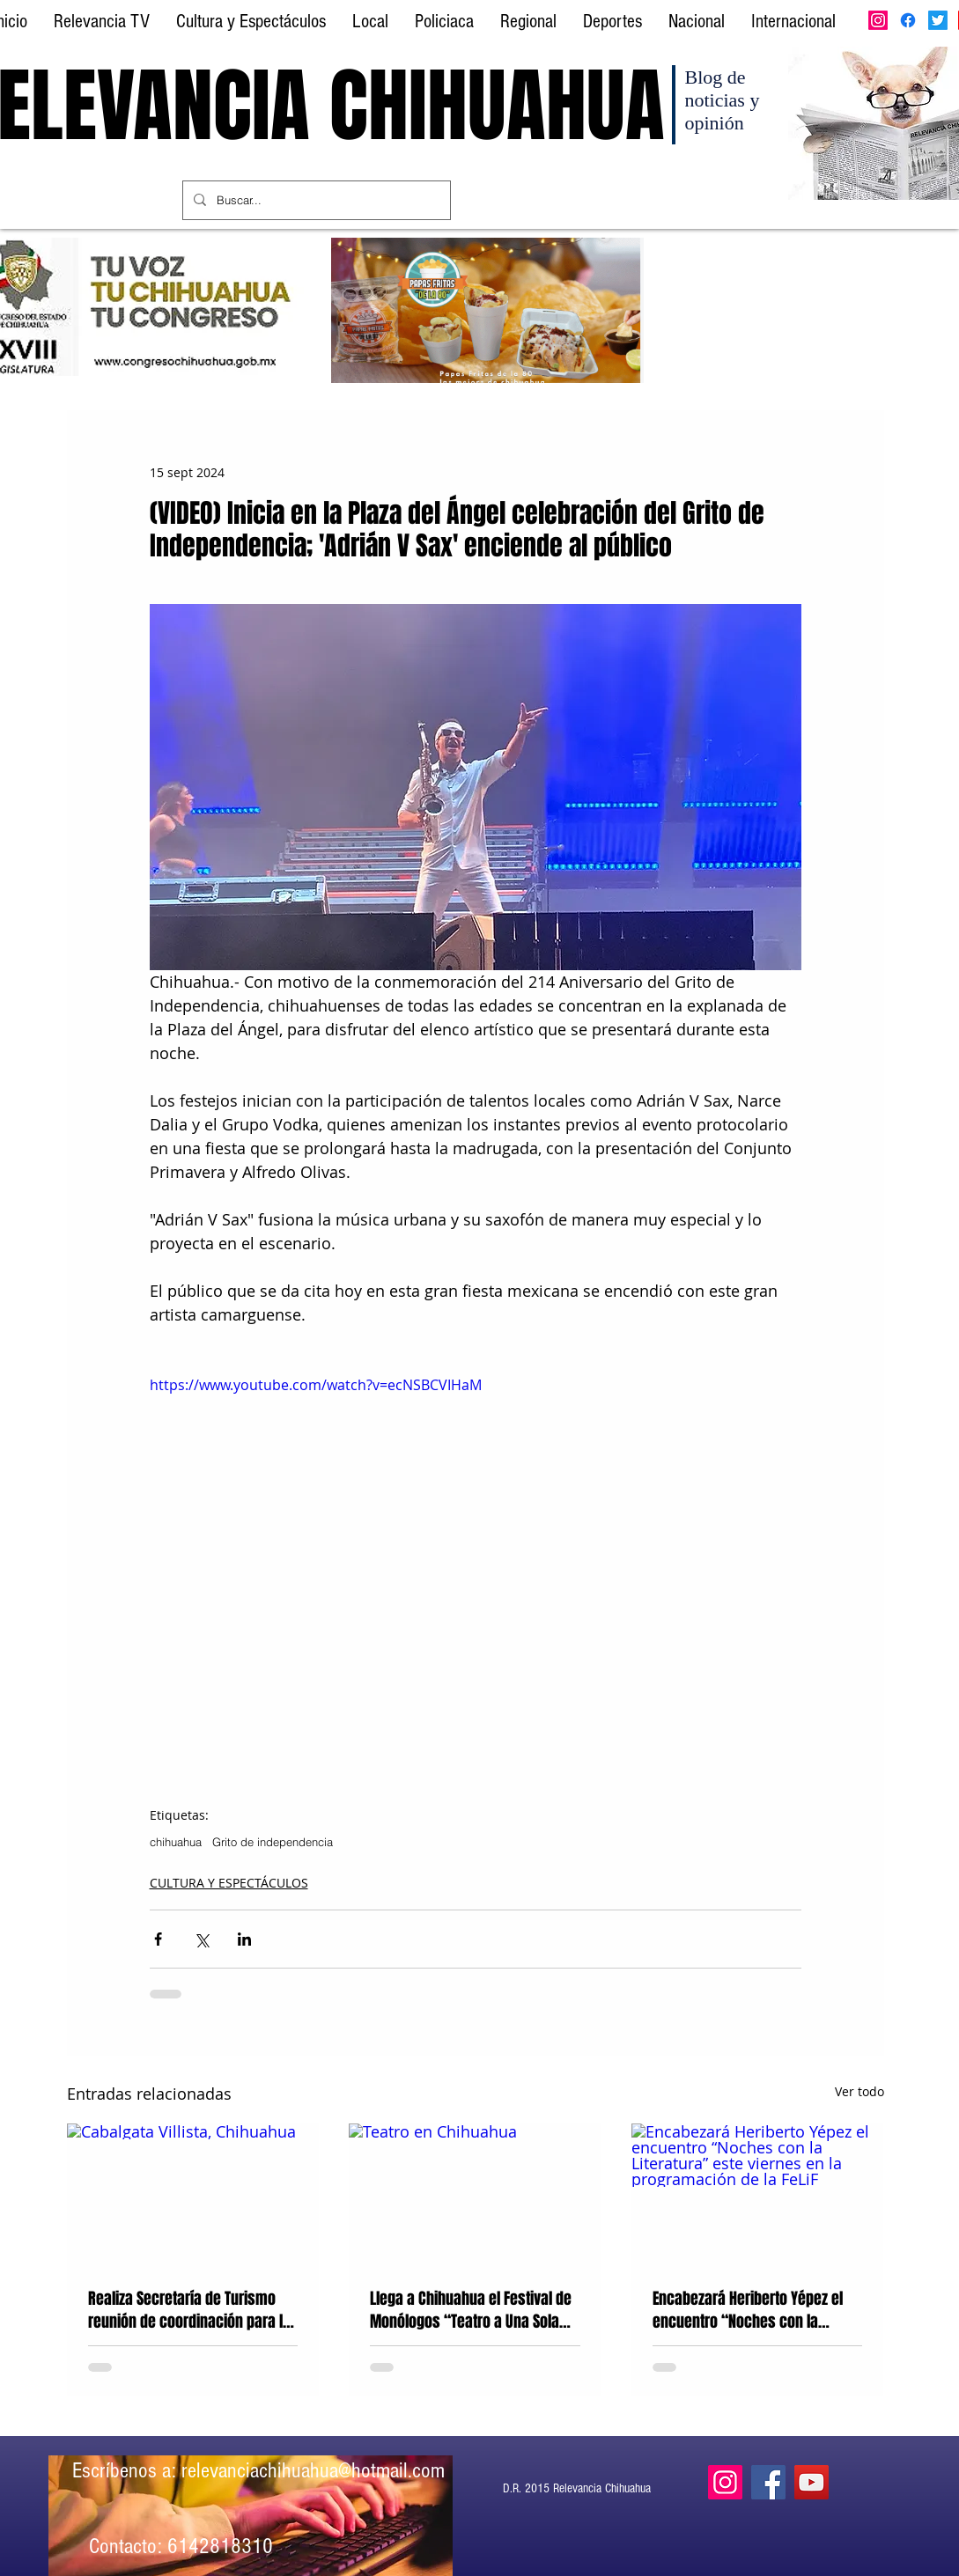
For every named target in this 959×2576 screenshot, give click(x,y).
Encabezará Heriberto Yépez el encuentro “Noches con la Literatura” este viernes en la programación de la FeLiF (748, 2310)
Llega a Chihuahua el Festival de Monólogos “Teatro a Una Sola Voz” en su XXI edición (471, 2310)
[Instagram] (878, 20)
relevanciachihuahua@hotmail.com (313, 2470)
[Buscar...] (315, 200)
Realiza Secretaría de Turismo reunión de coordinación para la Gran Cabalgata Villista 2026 (189, 2310)
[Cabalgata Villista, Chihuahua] (193, 2194)
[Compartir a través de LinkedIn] (244, 1939)
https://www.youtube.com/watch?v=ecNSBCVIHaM (316, 1385)
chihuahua (176, 1842)
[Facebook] (908, 20)
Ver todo (859, 2091)
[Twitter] (938, 20)
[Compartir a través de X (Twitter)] (201, 1939)
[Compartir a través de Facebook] (158, 1939)
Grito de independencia (272, 1842)
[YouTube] (811, 2482)
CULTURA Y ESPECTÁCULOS (229, 1882)
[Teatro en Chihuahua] (475, 2194)
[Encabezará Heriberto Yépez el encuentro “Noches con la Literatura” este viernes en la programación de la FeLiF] (757, 2194)
